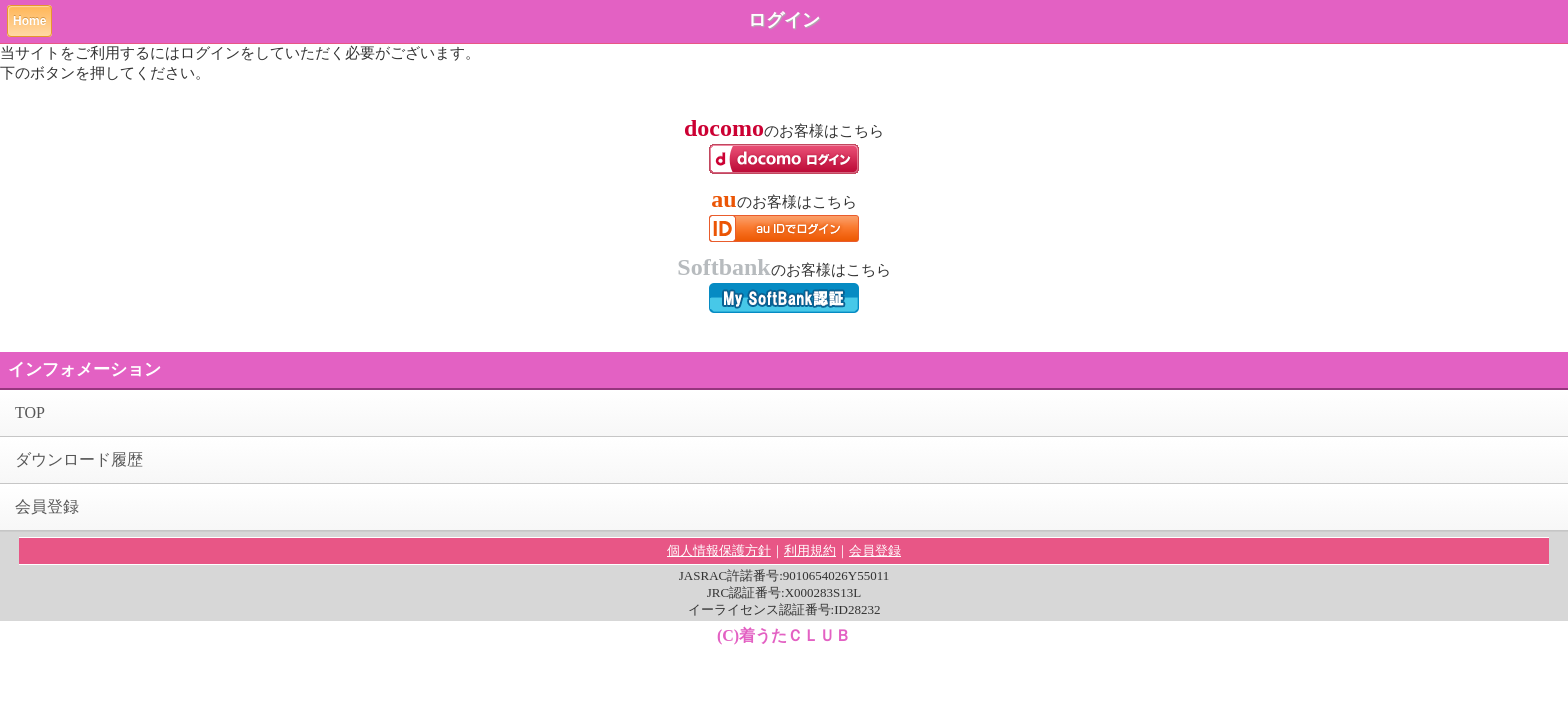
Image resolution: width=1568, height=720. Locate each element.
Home (29, 21)
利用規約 (810, 550)
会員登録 (47, 506)
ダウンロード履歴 (79, 459)
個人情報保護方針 (719, 550)
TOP (30, 412)
